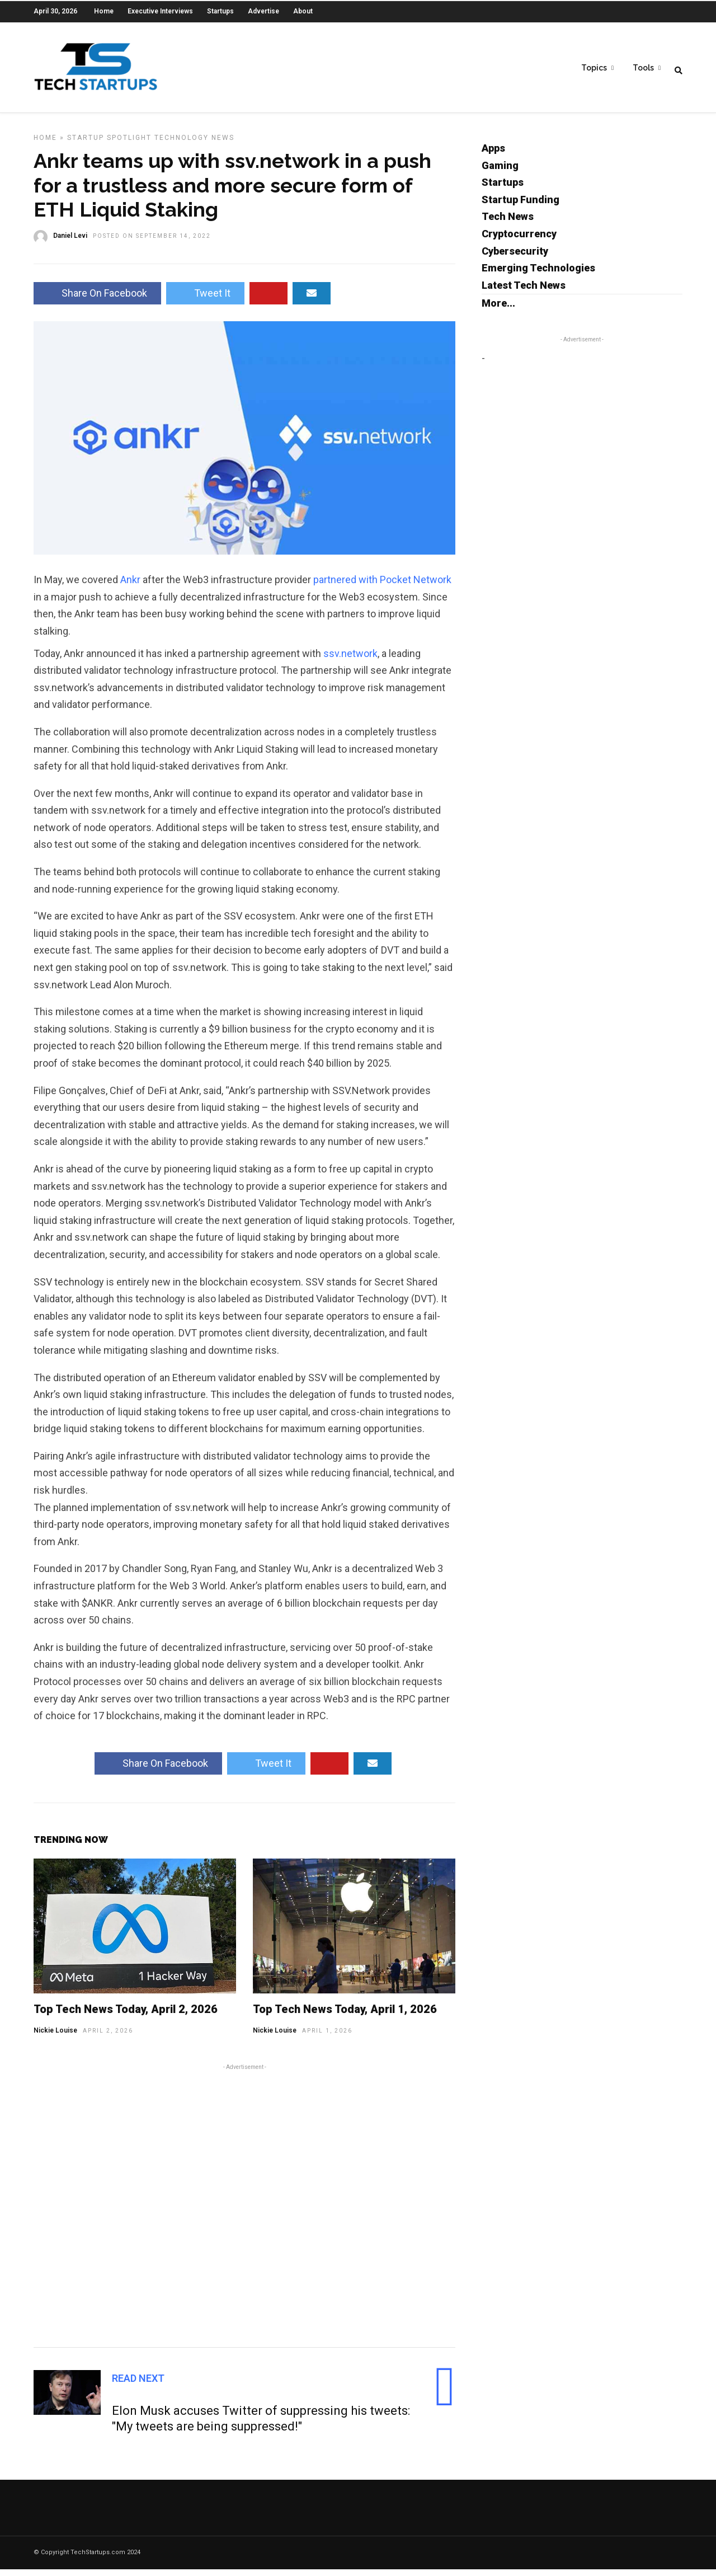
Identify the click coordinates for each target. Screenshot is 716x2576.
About (303, 11)
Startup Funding (520, 206)
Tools (643, 67)
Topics (594, 67)
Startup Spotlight (109, 144)
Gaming (500, 172)
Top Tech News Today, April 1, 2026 (345, 2016)
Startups (220, 11)
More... (498, 310)
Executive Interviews (160, 11)
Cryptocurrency (519, 240)
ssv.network (350, 660)
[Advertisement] (244, 2210)
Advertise (263, 11)
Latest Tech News (524, 292)
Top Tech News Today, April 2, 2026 (126, 2016)
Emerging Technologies (538, 274)
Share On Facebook (97, 300)
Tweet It (205, 300)
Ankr (130, 586)
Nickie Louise (55, 2037)
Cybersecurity (515, 258)
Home (104, 11)
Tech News (508, 223)
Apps (493, 155)
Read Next (138, 2385)
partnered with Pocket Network (382, 586)
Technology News (194, 144)
